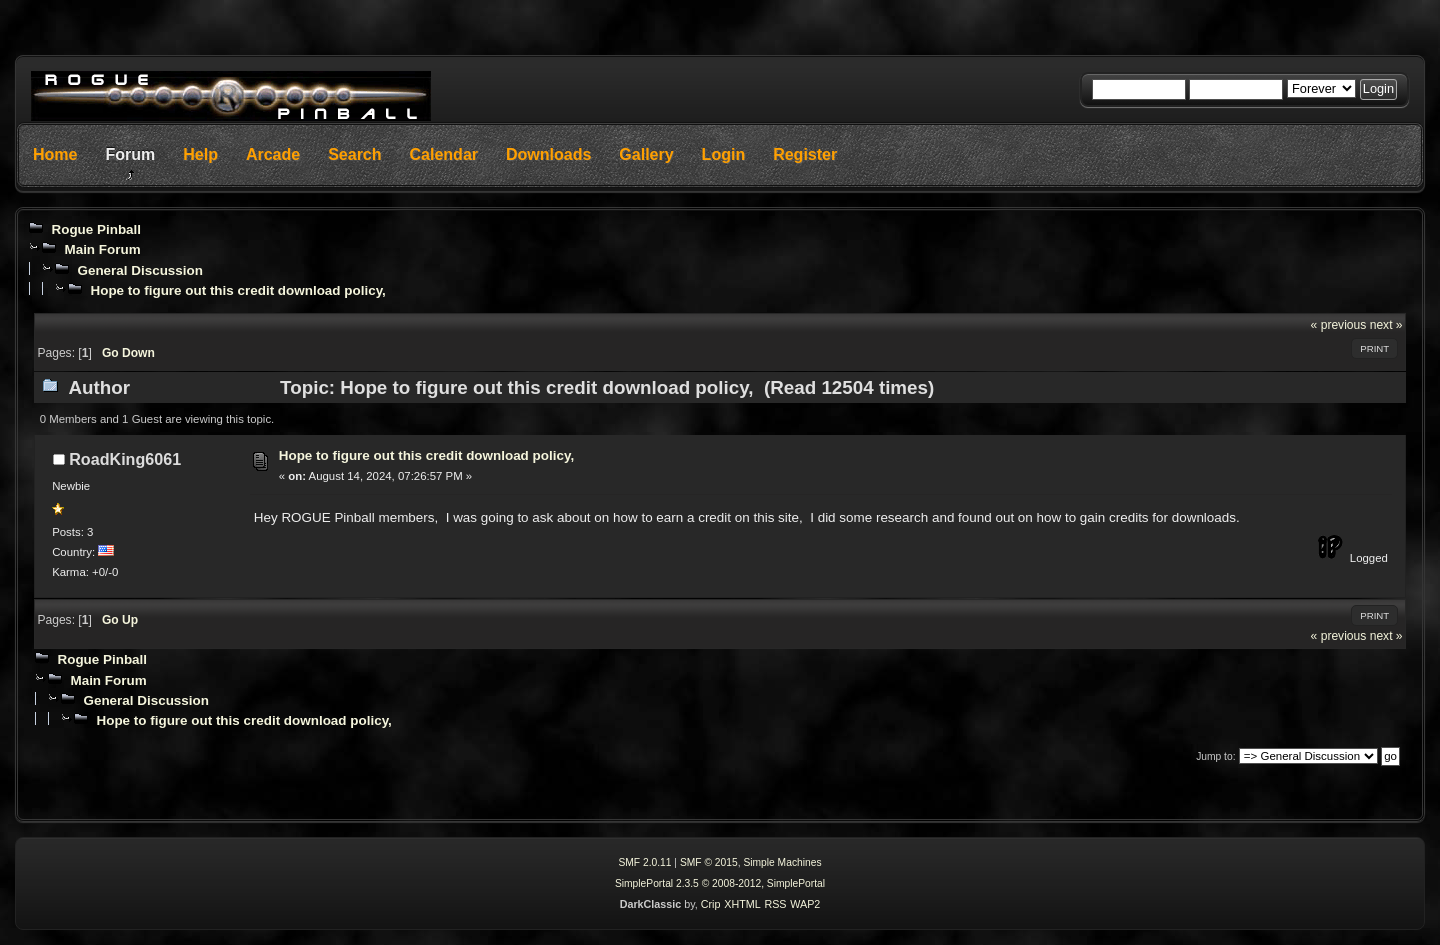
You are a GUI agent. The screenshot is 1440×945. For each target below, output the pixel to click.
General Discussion (139, 270)
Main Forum (102, 249)
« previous (1339, 325)
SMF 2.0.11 (644, 862)
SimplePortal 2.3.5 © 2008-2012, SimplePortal (720, 883)
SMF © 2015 (709, 862)
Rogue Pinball (96, 229)
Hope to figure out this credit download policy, (237, 290)
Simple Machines (782, 862)
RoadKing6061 (125, 459)
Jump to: (1215, 756)
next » (1386, 325)
